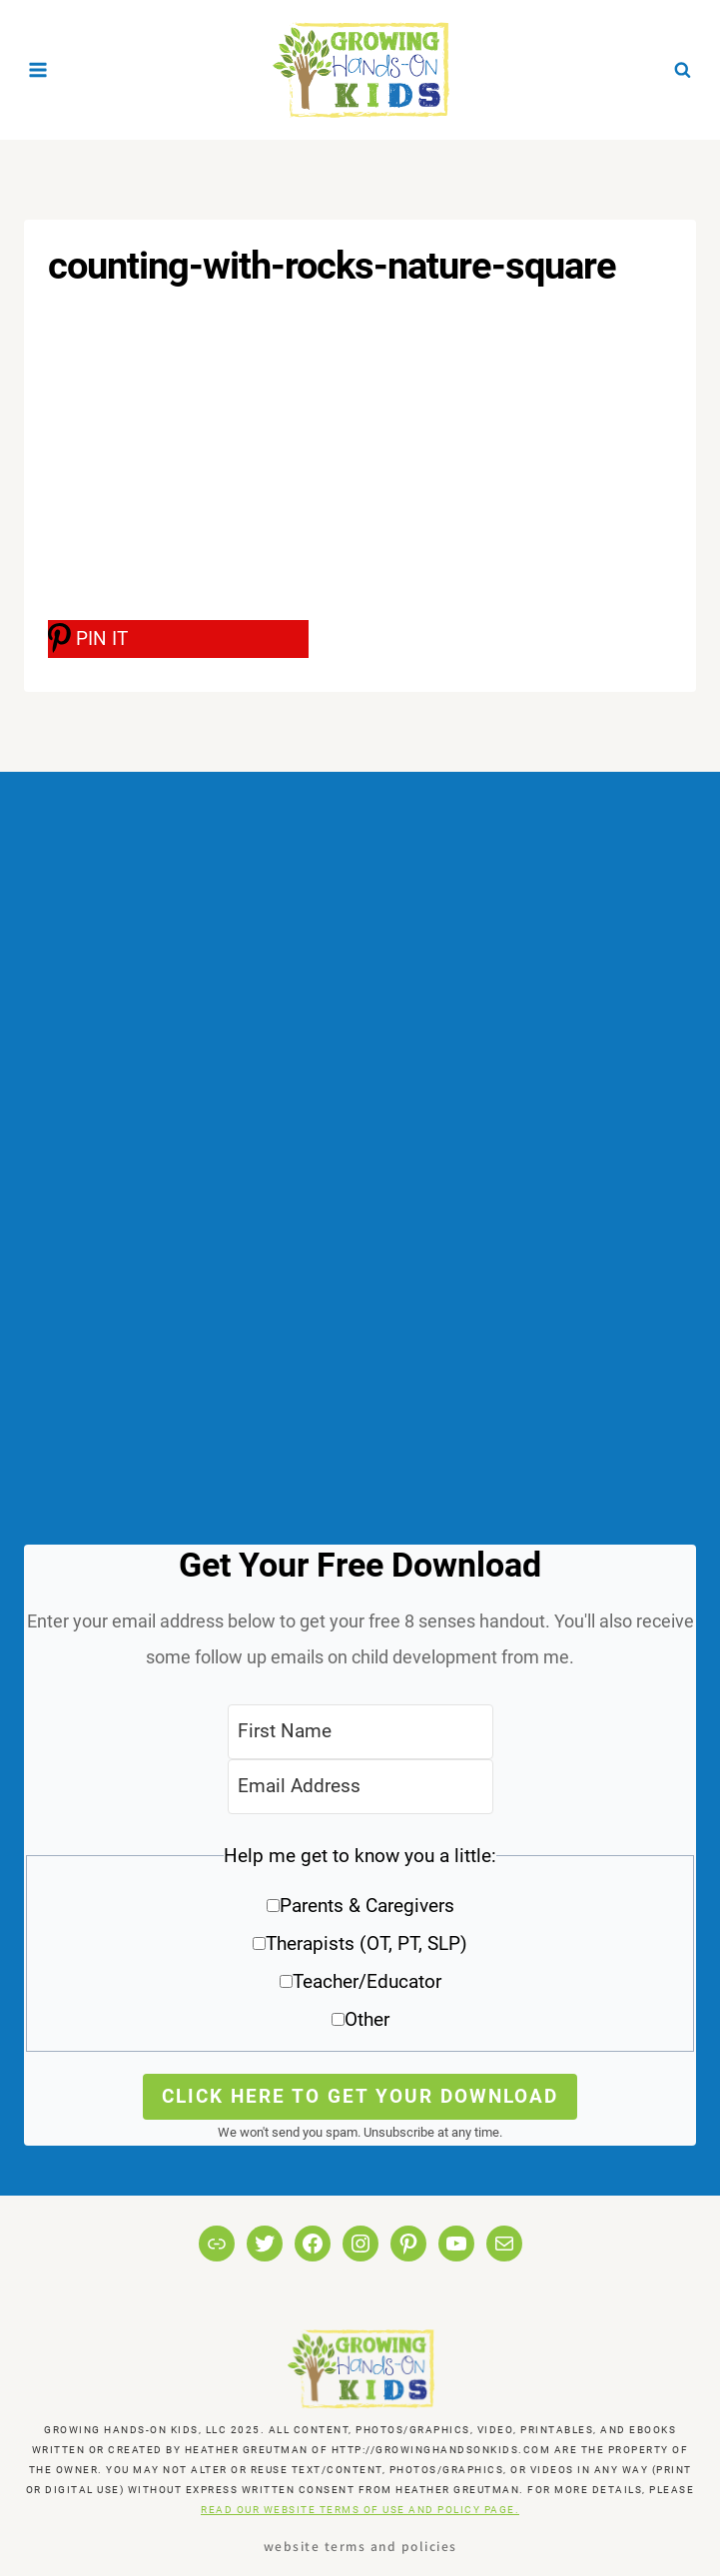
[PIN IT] (178, 639)
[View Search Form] (682, 70)
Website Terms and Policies (360, 2545)
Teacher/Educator (367, 1981)
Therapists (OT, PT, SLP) (366, 1943)
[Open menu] (38, 69)
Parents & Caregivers (367, 1905)
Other (367, 2019)
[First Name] (360, 1731)
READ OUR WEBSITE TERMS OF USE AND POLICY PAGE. (360, 2509)
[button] (360, 1944)
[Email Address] (360, 1786)
